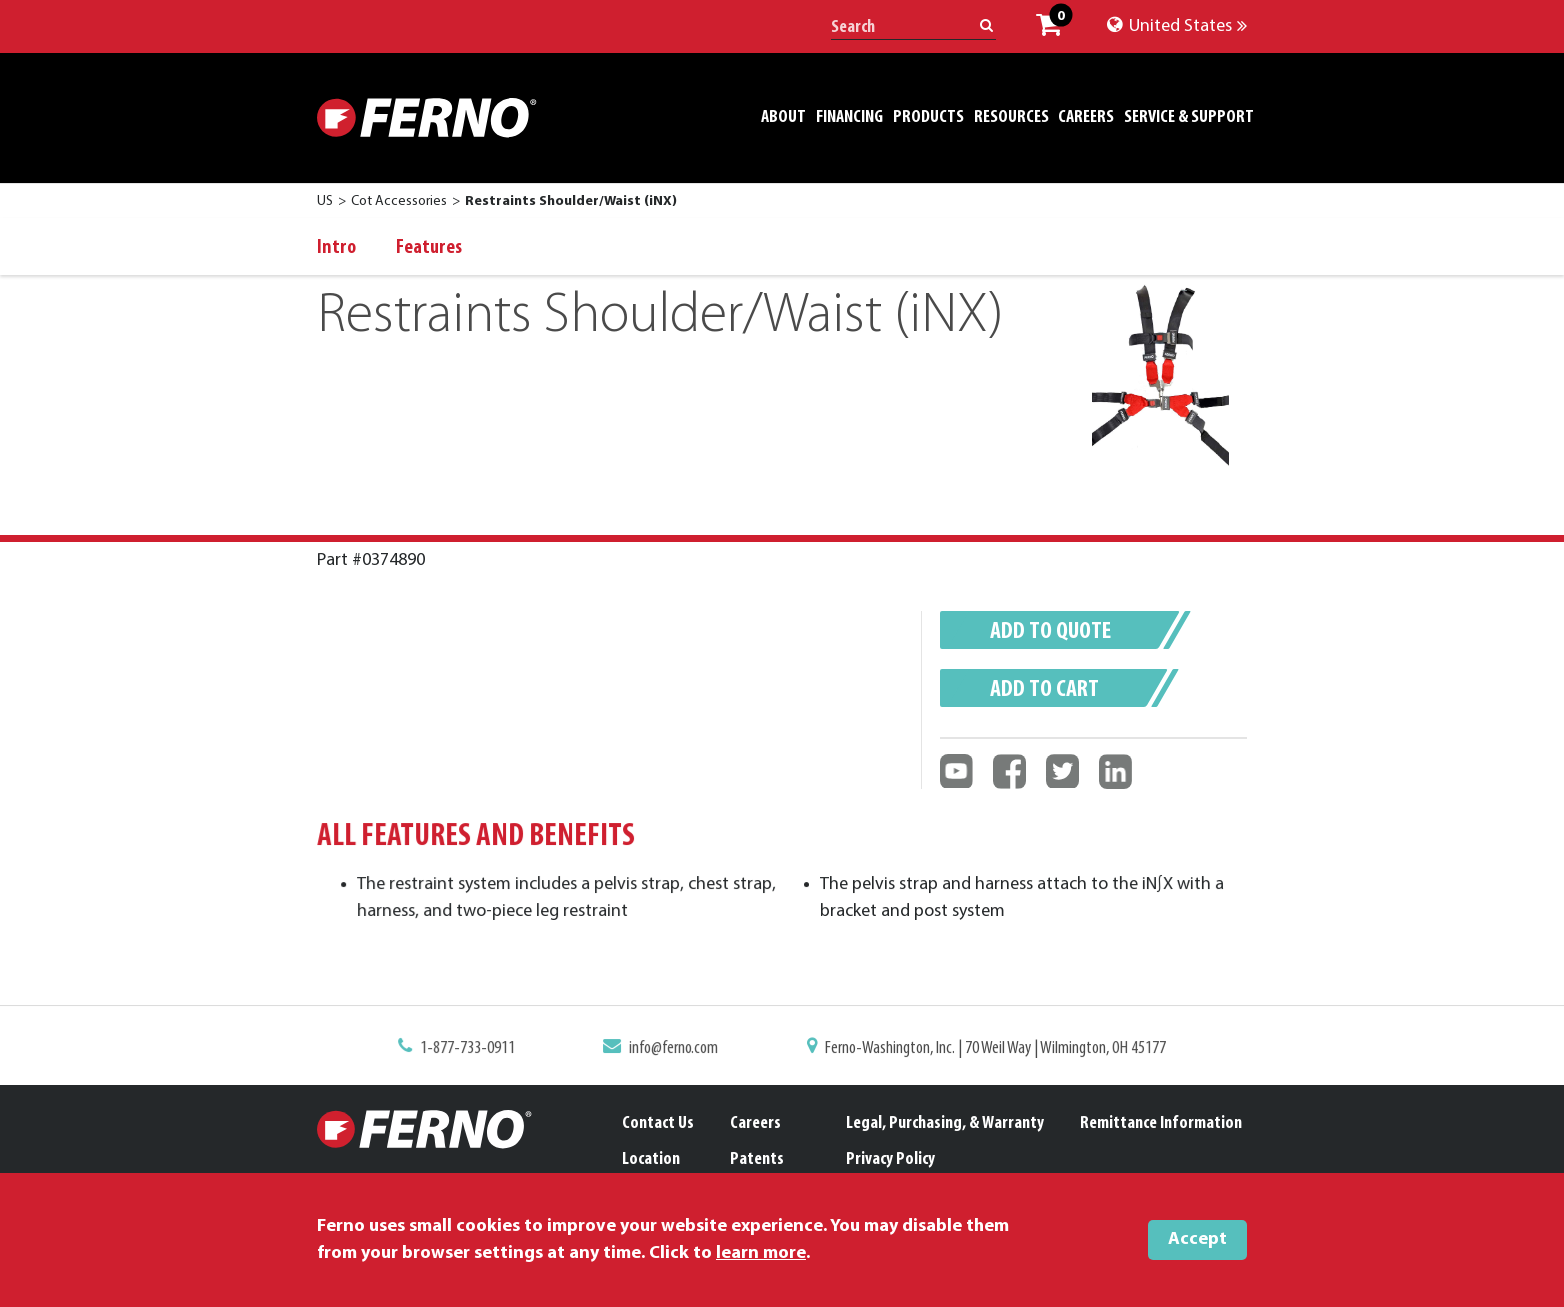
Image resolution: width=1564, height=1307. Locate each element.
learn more (761, 1253)
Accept (1197, 1239)
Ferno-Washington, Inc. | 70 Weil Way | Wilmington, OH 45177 (986, 1049)
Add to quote (1050, 632)
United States (1177, 26)
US (325, 201)
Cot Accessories (399, 201)
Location (651, 1159)
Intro (336, 248)
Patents (757, 1159)
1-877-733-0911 (481, 1049)
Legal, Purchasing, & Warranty (945, 1123)
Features (429, 248)
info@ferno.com (678, 1049)
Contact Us (658, 1123)
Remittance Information (1161, 1123)
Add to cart (1044, 690)
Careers (755, 1123)
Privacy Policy (890, 1159)
